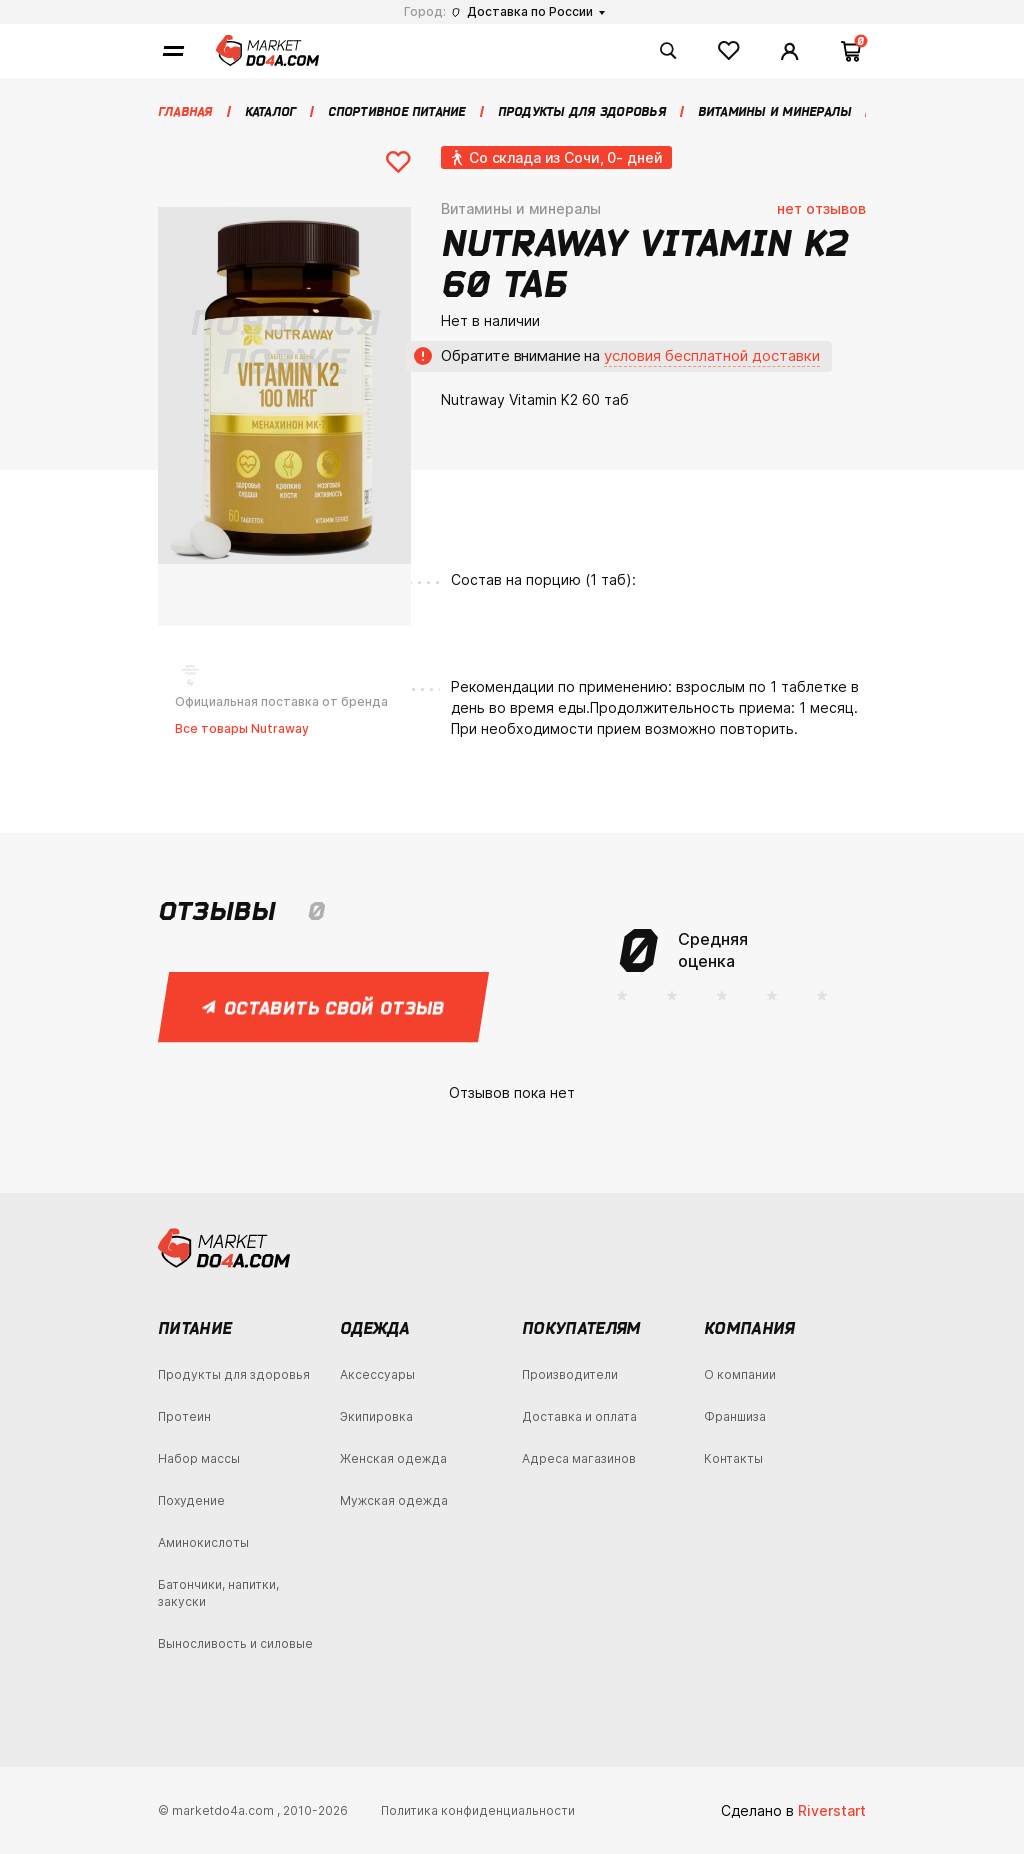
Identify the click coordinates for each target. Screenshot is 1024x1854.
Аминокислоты (203, 1542)
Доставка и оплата (579, 1416)
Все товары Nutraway (242, 728)
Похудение (191, 1500)
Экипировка (376, 1416)
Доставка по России (522, 11)
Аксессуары (377, 1374)
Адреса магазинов (579, 1458)
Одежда (374, 1328)
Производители (570, 1374)
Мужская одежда (394, 1500)
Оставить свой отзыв (324, 1007)
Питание (194, 1328)
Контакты (733, 1458)
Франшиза (735, 1416)
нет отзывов (821, 208)
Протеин (184, 1416)
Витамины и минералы (521, 208)
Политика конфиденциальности (478, 1810)
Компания (749, 1328)
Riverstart (832, 1810)
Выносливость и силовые (235, 1643)
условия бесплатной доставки (712, 355)
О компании (740, 1374)
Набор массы (199, 1458)
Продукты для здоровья (234, 1374)
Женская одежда (393, 1458)
